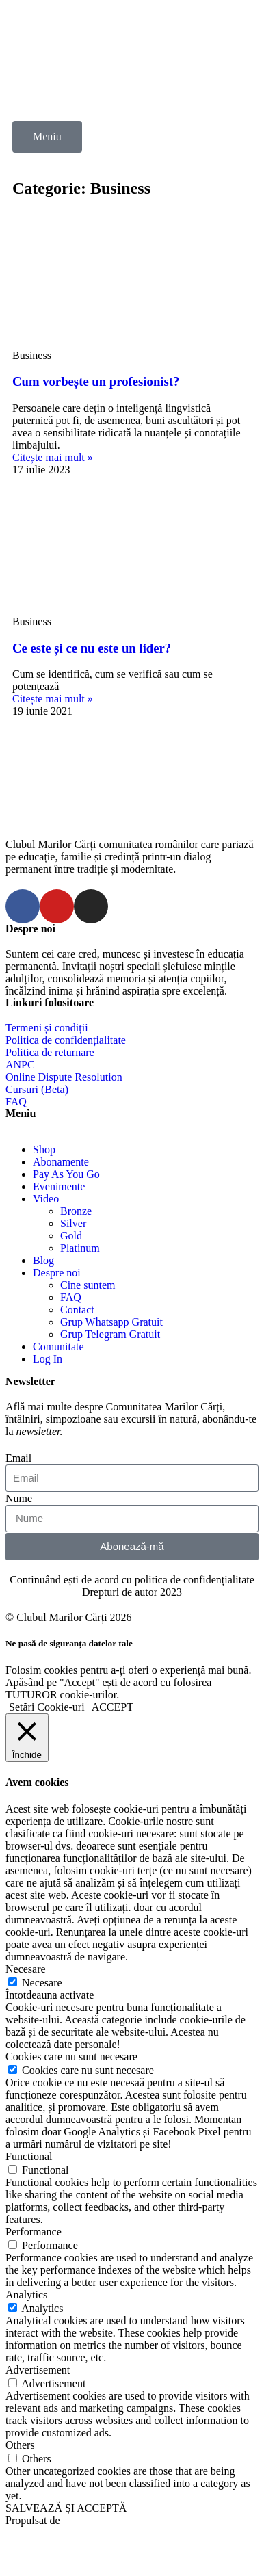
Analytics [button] (26, 2294)
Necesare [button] (25, 1969)
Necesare (42, 1982)
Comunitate (58, 1346)
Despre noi (57, 1272)
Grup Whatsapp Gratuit (111, 1322)
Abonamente (61, 1162)
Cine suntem (87, 1285)
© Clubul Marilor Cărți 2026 (68, 1617)
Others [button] (20, 2445)
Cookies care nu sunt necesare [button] (71, 2056)
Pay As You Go (66, 1174)
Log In (47, 1359)
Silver (73, 1223)
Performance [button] (33, 2231)
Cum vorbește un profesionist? (95, 381)
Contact (77, 1309)
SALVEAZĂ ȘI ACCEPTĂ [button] (66, 2508)
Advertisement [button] (37, 2370)
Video (46, 1199)
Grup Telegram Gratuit (110, 1334)
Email (18, 1458)
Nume (18, 1498)
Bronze (76, 1211)
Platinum (80, 1248)
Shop (44, 1149)
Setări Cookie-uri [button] (47, 1707)
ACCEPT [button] (112, 1707)
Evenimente (59, 1186)
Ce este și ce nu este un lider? (91, 648)
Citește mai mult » (52, 457)
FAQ (70, 1297)
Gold (71, 1235)
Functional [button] (28, 2156)
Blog (43, 1260)
